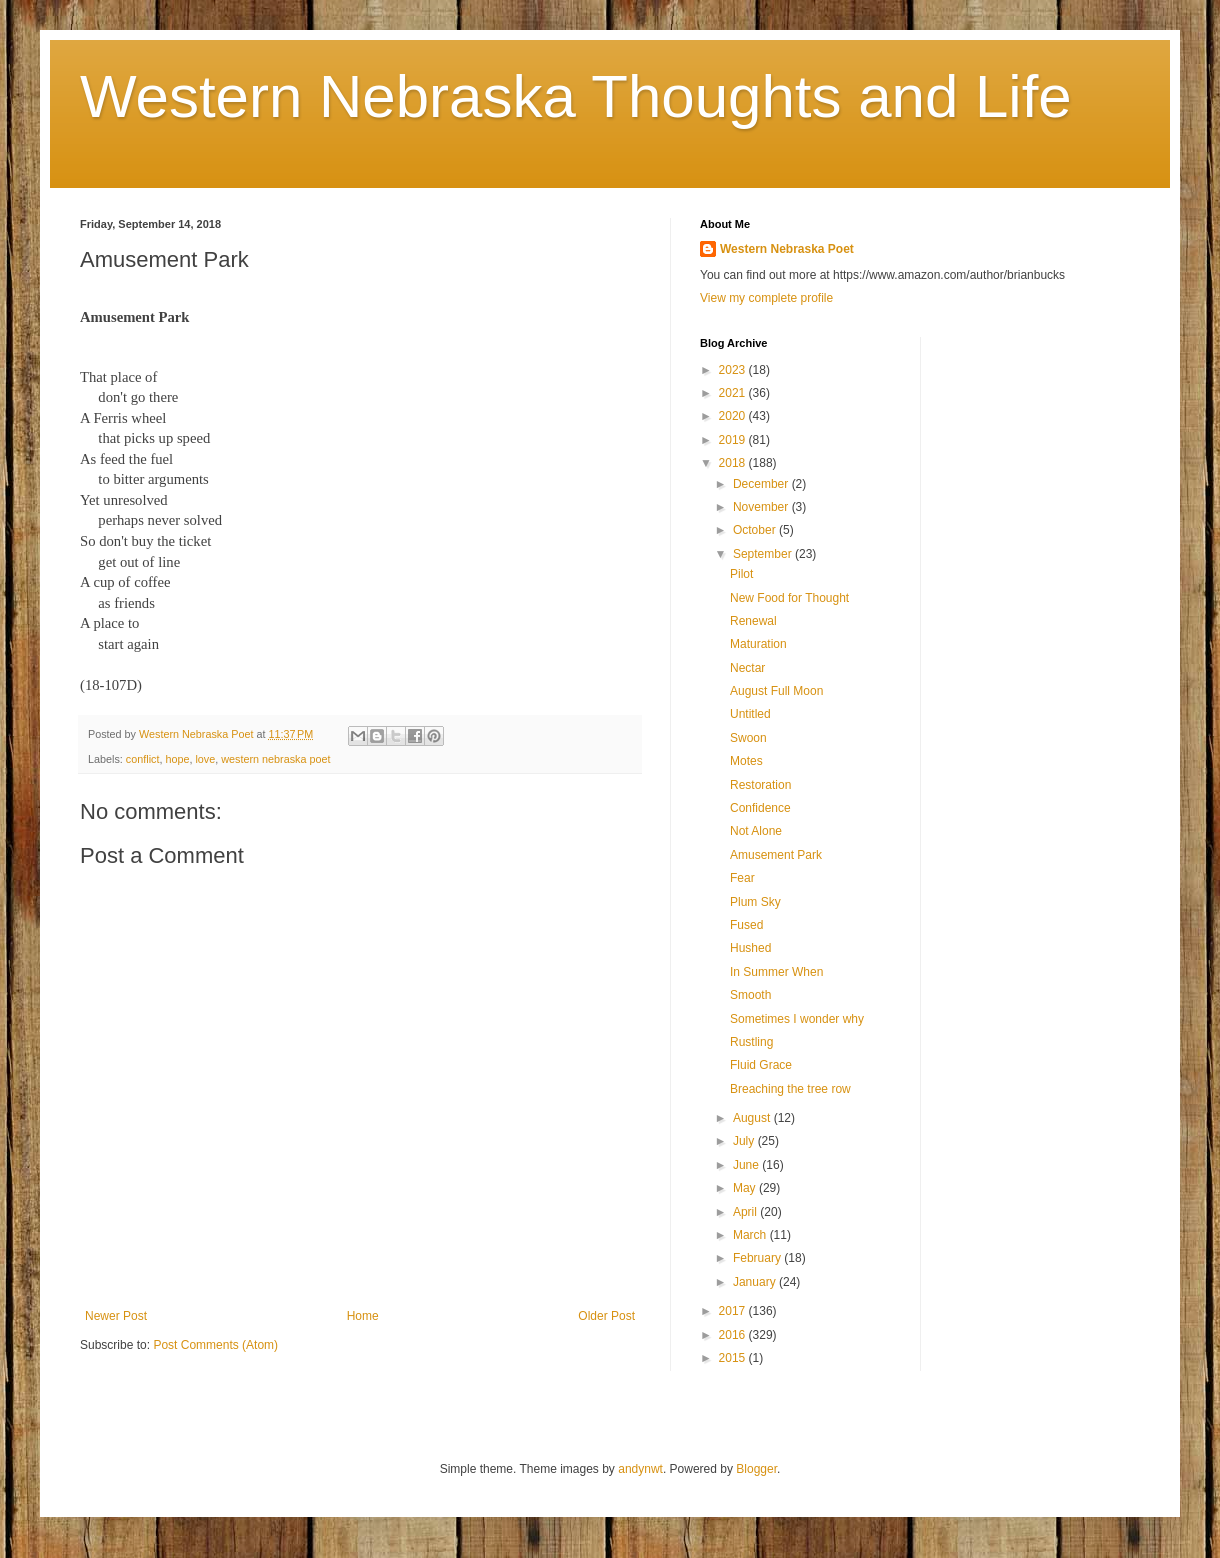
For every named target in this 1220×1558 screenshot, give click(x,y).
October (756, 530)
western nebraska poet (275, 759)
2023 (734, 370)
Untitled (750, 714)
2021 (734, 393)
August (753, 1118)
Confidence (760, 808)
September (764, 554)
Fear (742, 878)
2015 (734, 1358)
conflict (143, 759)
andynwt (640, 1469)
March (751, 1235)
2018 (734, 463)
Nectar (747, 668)
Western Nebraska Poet (787, 249)
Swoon (748, 738)
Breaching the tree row (790, 1089)
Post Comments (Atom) (215, 1345)
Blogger (756, 1469)
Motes (746, 761)
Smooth (750, 995)
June (747, 1165)
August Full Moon (776, 691)
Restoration (760, 785)
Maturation (758, 644)
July (745, 1141)
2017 (734, 1311)
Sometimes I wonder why (797, 1019)
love (205, 759)
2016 (734, 1335)
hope (177, 759)
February (758, 1258)
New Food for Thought (789, 598)
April (746, 1212)
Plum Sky (755, 902)
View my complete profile (766, 298)
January (756, 1282)
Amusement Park (776, 855)
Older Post (606, 1316)
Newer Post (116, 1316)
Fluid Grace (761, 1065)
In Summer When (776, 972)
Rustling (751, 1042)
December (762, 484)
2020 (734, 416)
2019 (734, 440)
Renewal (753, 621)
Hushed (750, 948)
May (746, 1188)
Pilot (741, 574)
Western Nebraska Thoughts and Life (576, 96)
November (762, 507)
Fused (746, 925)
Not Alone (756, 831)
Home (363, 1316)
